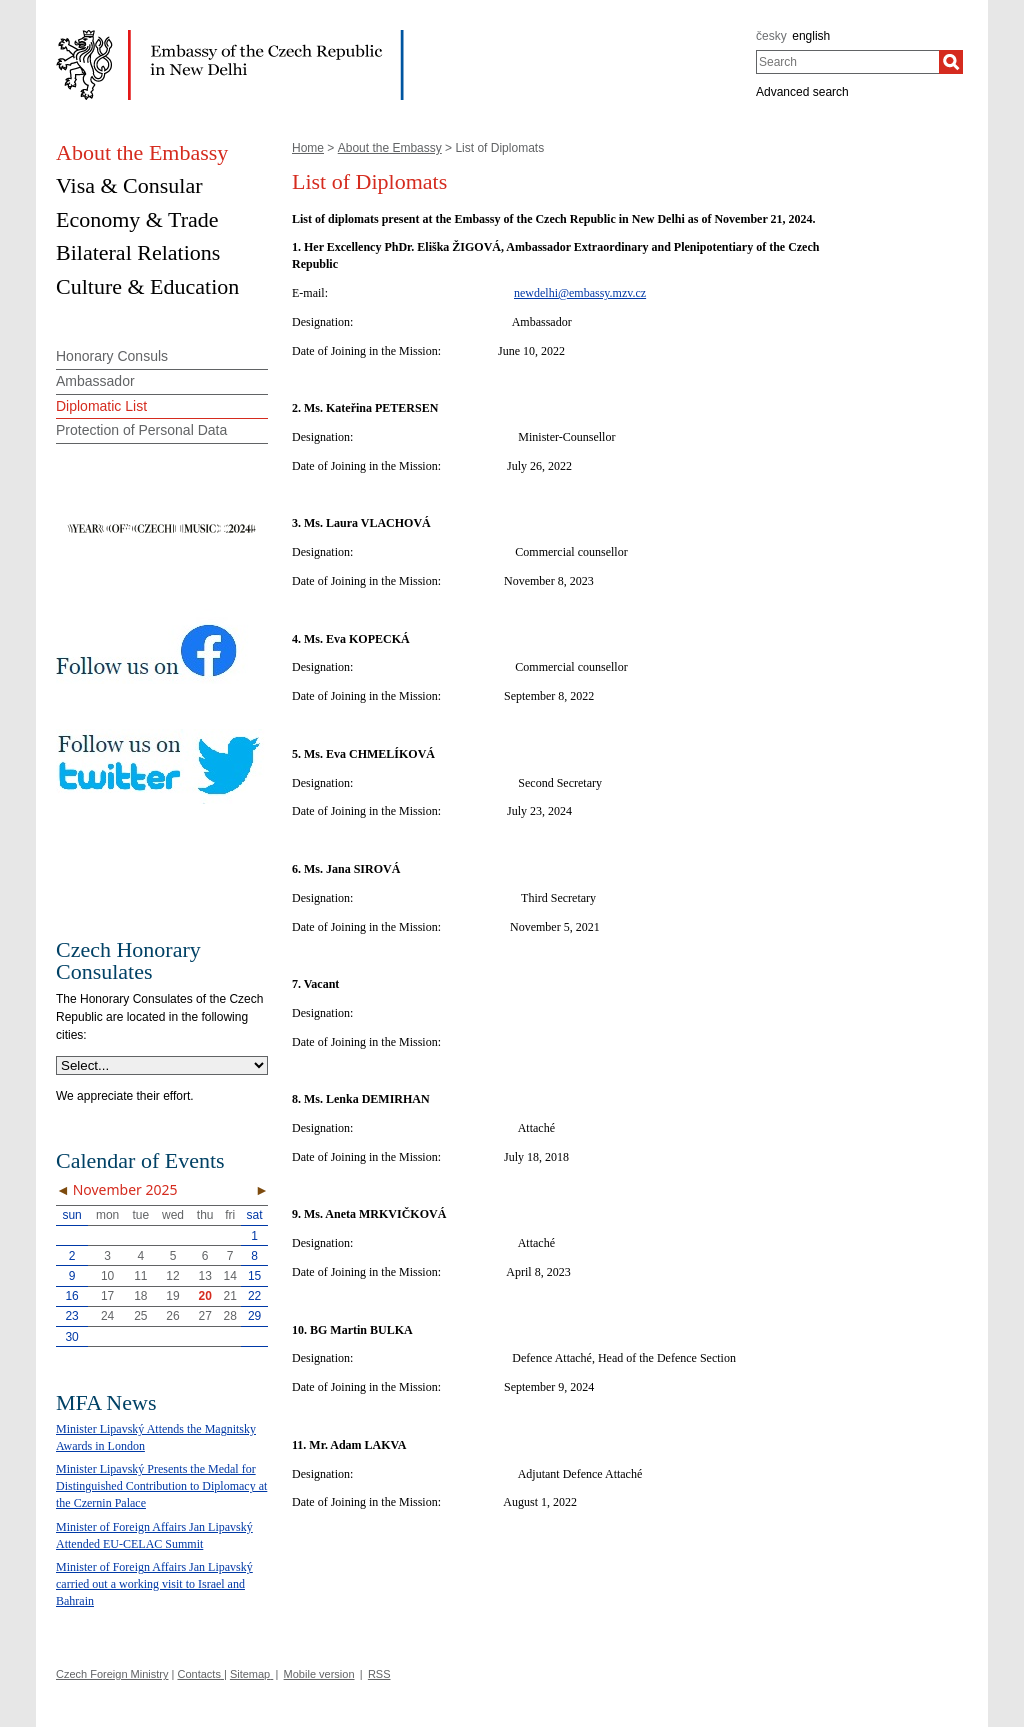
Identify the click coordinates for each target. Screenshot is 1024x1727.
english (811, 36)
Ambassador (95, 381)
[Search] (951, 62)
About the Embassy (390, 148)
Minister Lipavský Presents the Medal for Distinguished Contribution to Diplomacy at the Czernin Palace (161, 1486)
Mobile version (319, 1674)
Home (308, 148)
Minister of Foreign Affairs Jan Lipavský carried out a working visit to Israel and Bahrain (154, 1584)
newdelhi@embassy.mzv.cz (580, 293)
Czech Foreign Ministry (112, 1674)
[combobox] (847, 62)
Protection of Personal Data (141, 430)
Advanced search (802, 92)
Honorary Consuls (112, 356)
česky (771, 36)
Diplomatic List (101, 406)
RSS (379, 1674)
